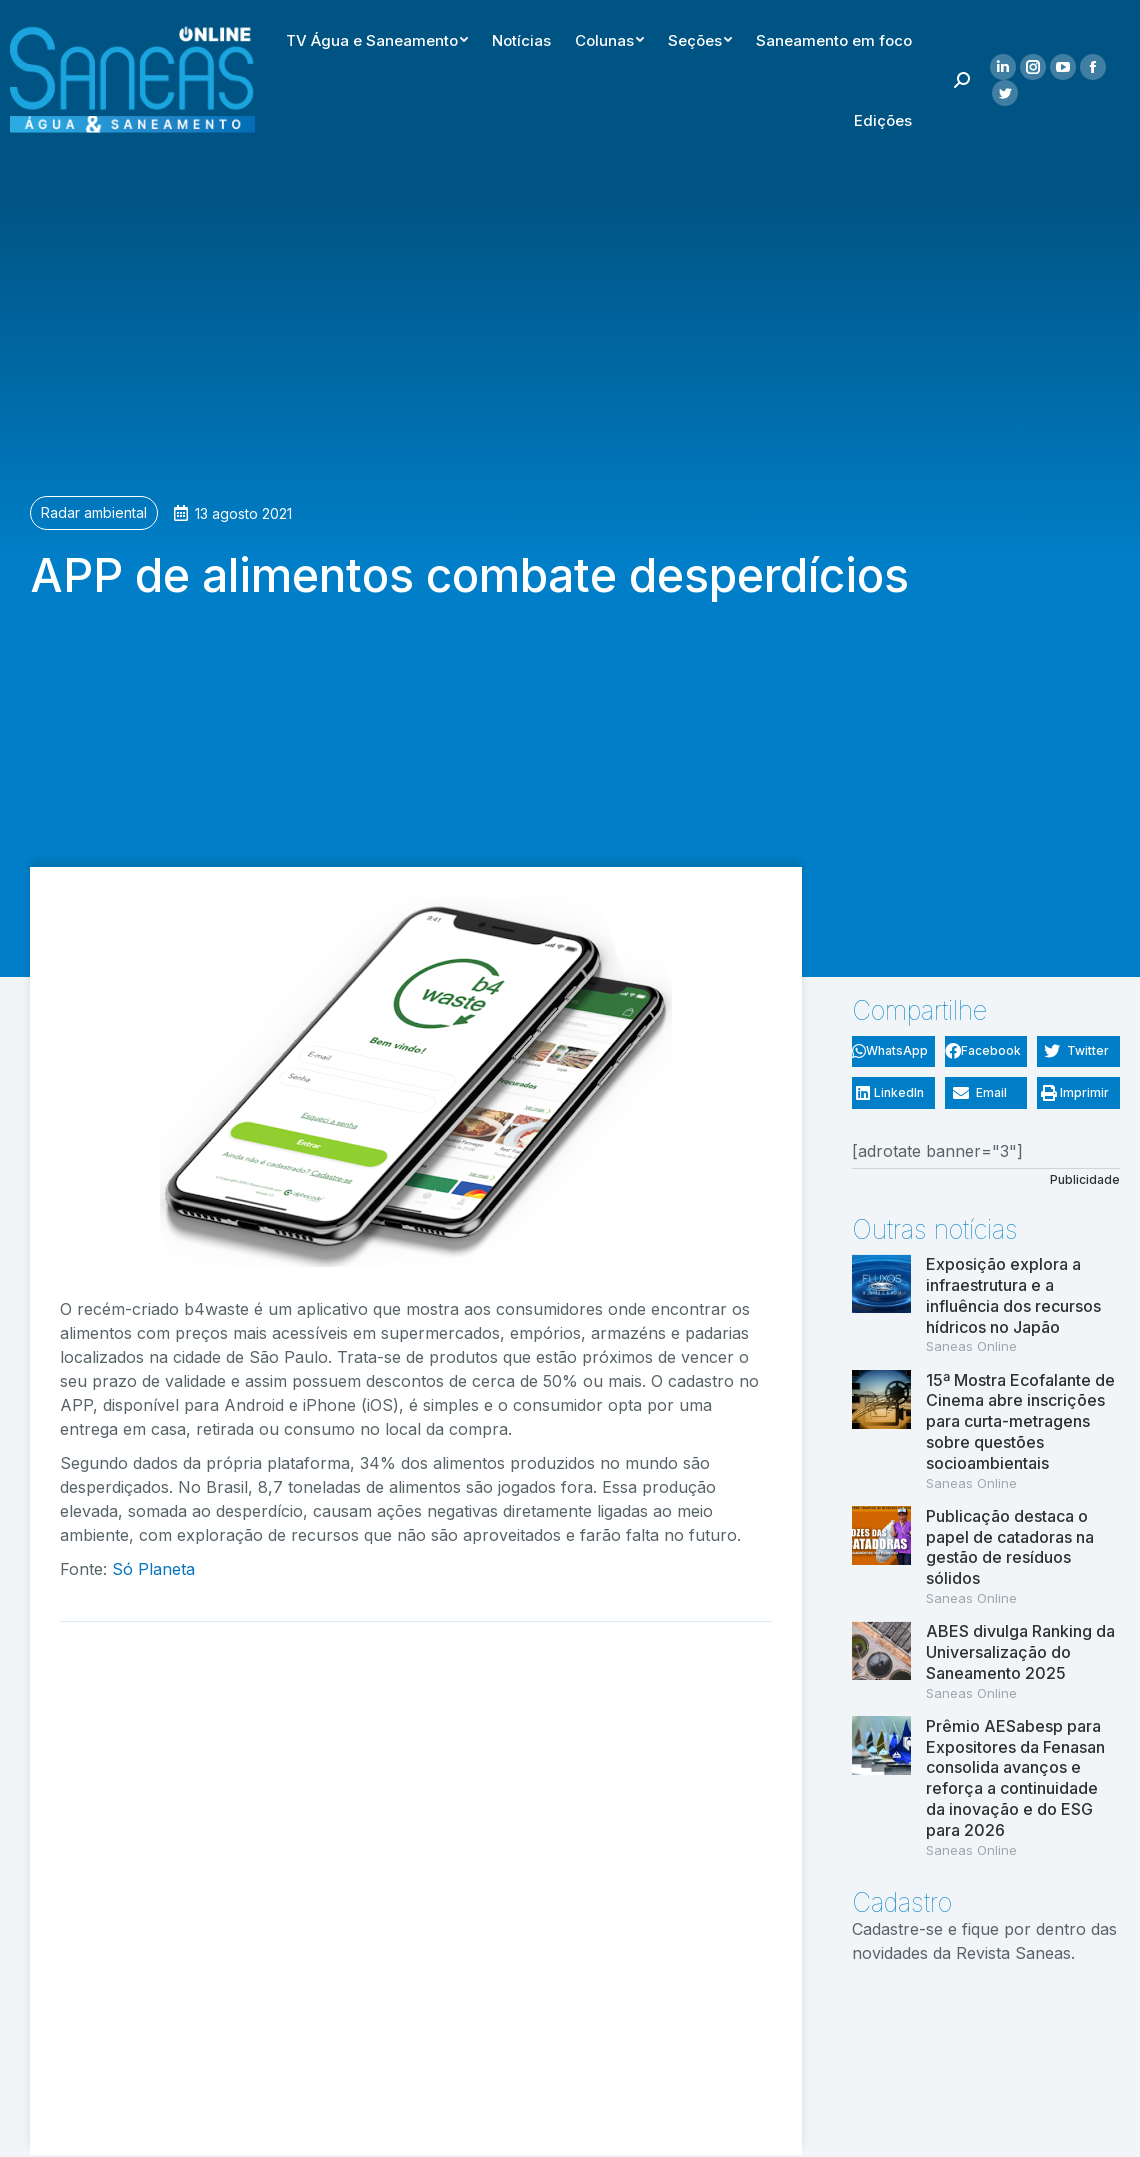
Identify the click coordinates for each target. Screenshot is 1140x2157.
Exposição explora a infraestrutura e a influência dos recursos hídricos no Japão (1013, 1295)
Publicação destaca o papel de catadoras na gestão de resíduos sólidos (1010, 1547)
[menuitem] (690, 36)
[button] (893, 1052)
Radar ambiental (94, 512)
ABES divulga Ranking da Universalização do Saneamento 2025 (1020, 1652)
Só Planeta (153, 1569)
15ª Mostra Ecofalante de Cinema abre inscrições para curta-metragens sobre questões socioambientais (1020, 1421)
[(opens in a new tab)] (881, 1787)
